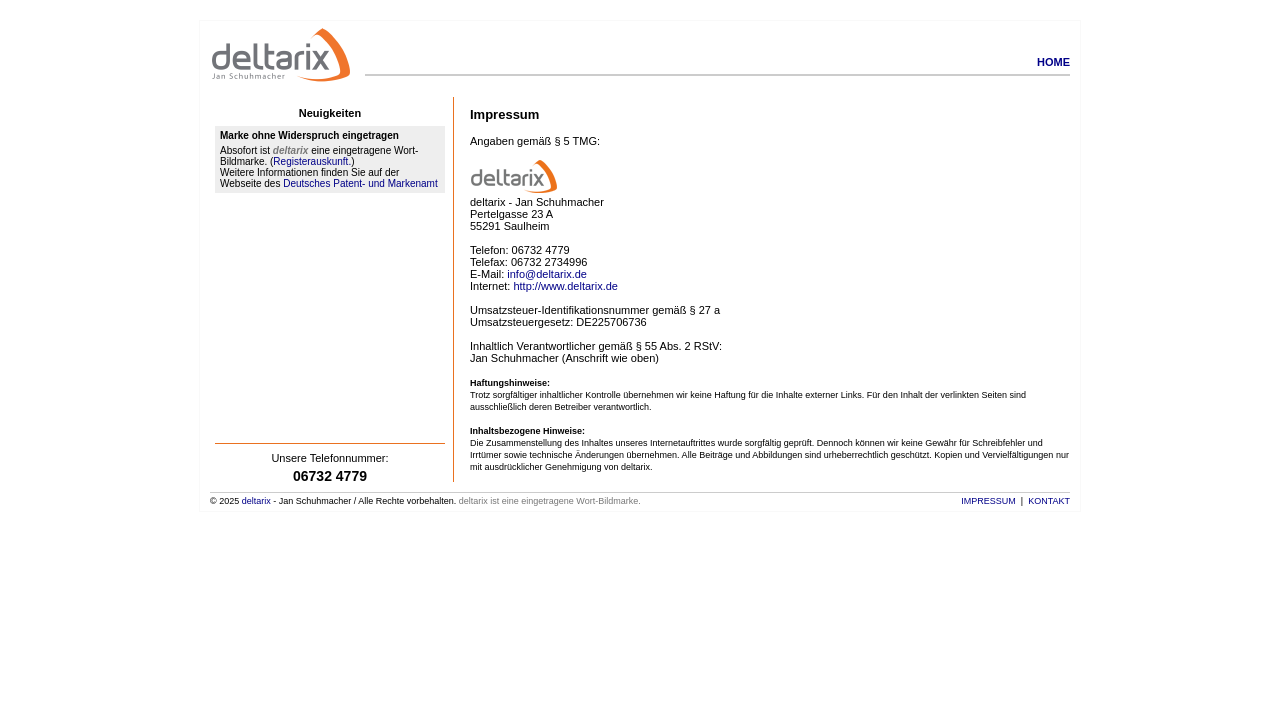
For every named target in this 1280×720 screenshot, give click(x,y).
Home (1053, 62)
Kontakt (1049, 501)
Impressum (988, 501)
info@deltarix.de (547, 274)
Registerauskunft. (312, 161)
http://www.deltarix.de (565, 286)
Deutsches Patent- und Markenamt (360, 183)
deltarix (256, 501)
